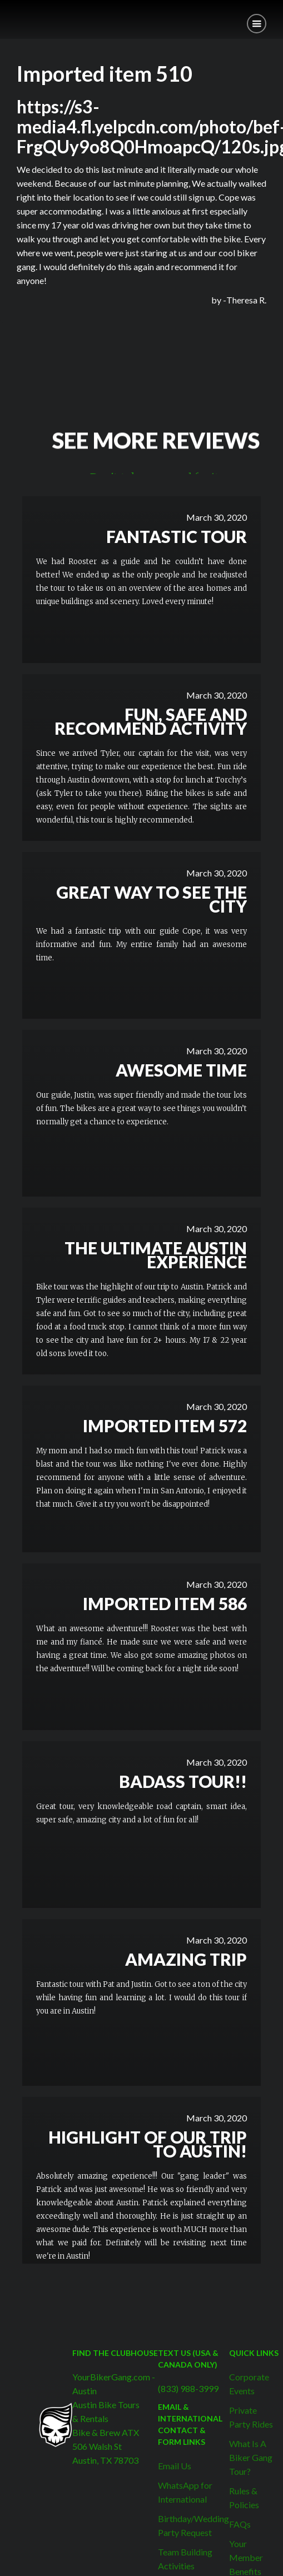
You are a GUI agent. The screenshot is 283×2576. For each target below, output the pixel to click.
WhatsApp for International (185, 2492)
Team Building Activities (185, 2559)
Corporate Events (249, 2383)
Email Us (174, 2465)
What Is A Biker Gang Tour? (250, 2457)
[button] (256, 23)
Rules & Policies (244, 2497)
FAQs (240, 2524)
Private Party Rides (251, 2417)
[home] (8, 15)
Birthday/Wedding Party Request (193, 2525)
